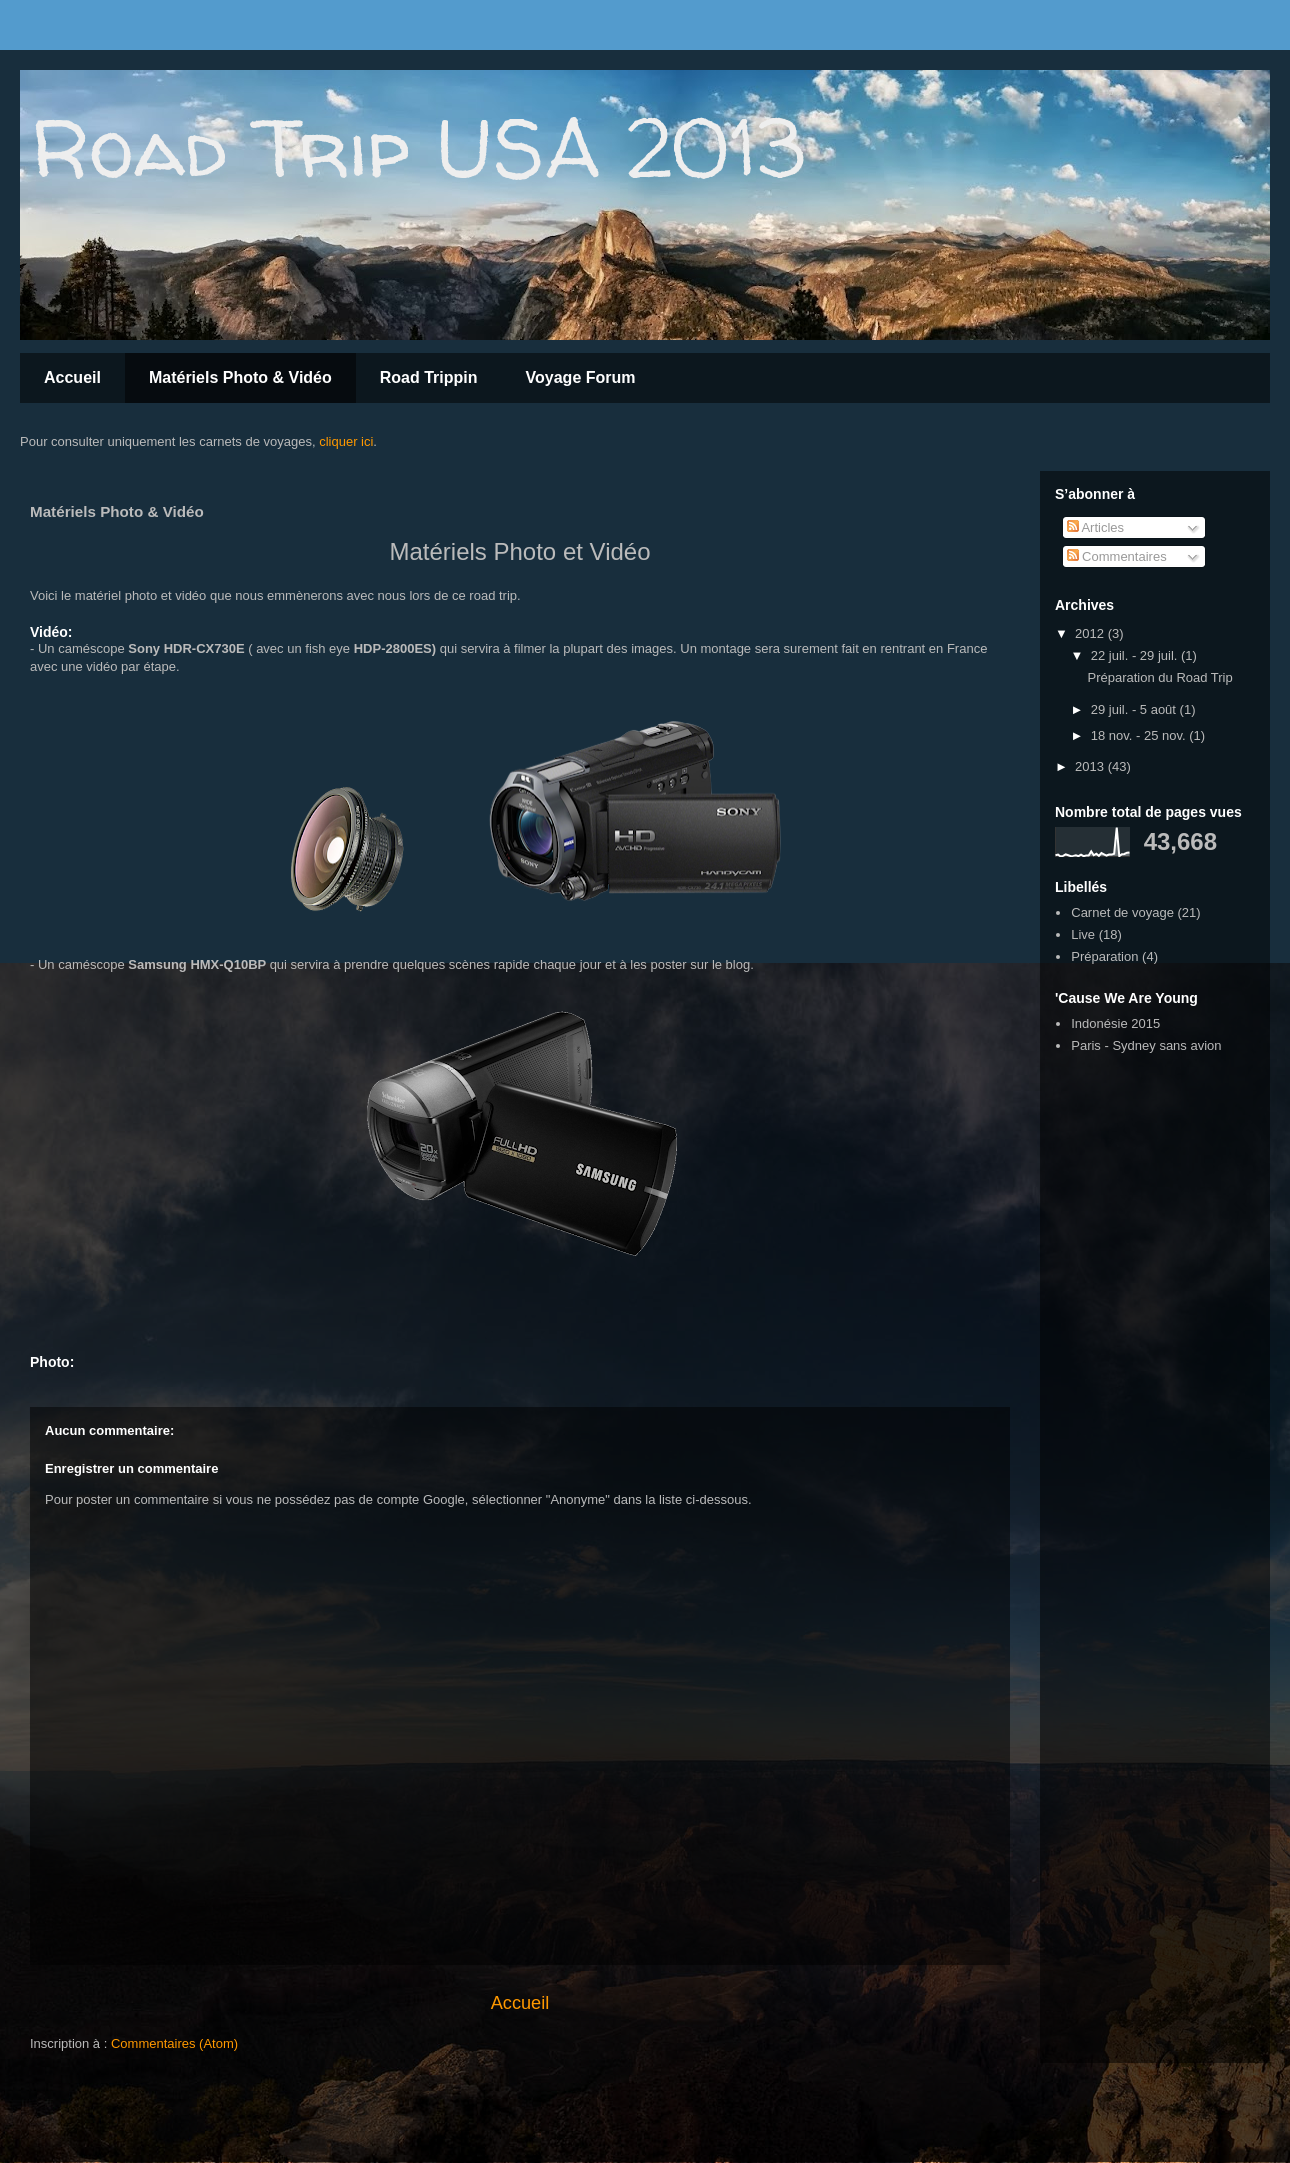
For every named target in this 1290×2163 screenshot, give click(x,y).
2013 (1091, 766)
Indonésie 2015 (1115, 1023)
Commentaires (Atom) (174, 2043)
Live (1083, 934)
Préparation (1104, 956)
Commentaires (1117, 556)
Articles (1096, 527)
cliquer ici (346, 441)
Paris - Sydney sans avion (1146, 1045)
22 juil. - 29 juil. (1136, 655)
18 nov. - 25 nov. (1140, 735)
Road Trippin (429, 377)
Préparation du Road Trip (1159, 677)
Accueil (72, 377)
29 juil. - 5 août (1135, 709)
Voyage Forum (581, 377)
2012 (1091, 633)
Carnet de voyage (1122, 912)
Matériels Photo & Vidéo (240, 377)
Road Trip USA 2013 (417, 147)
